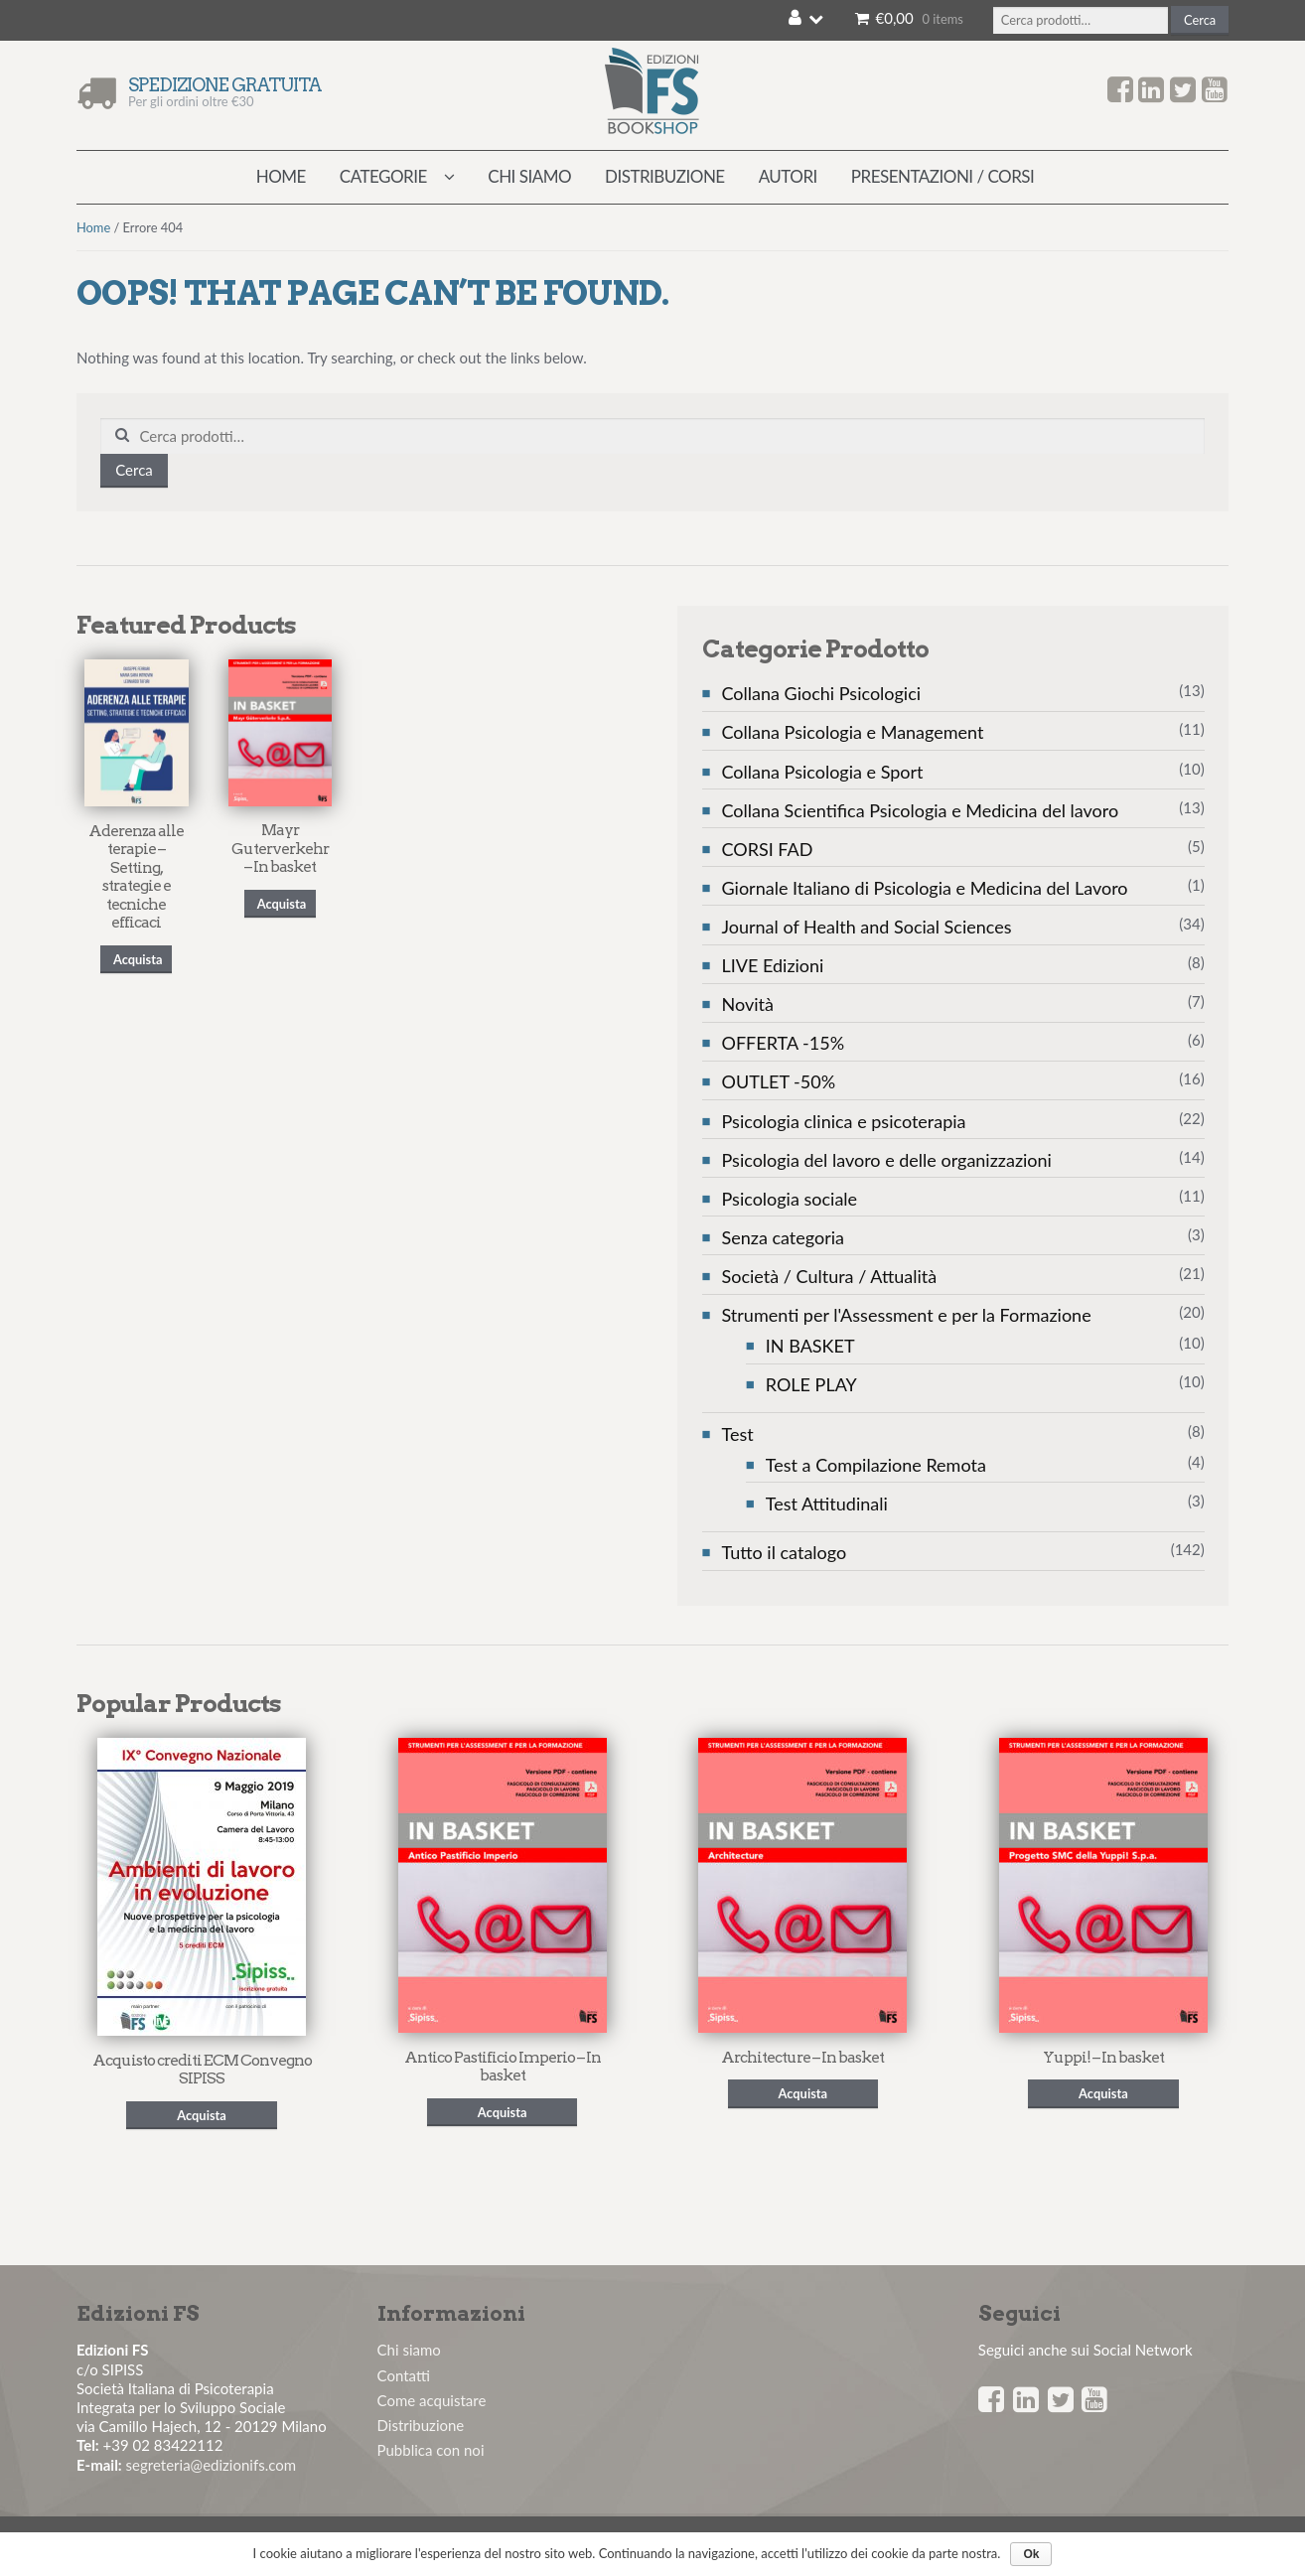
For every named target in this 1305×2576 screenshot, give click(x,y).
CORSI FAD (767, 849)
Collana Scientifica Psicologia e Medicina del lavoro (920, 810)
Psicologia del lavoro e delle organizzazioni (887, 1160)
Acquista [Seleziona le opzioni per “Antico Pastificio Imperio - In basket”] (502, 2112)
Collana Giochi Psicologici (822, 693)
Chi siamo (529, 176)
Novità (748, 1004)
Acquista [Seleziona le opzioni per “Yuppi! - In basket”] (1103, 2093)
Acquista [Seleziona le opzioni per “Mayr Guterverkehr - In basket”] (282, 904)
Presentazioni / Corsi (942, 176)
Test (738, 1434)
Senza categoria (783, 1237)
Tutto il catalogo (784, 1552)
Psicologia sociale (790, 1199)
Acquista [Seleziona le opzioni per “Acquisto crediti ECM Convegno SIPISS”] (201, 2115)
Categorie (383, 176)
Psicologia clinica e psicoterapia (844, 1121)
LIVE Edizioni (773, 965)
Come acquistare (432, 2400)
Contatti (403, 2375)
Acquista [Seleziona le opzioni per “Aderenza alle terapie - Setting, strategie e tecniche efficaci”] (138, 959)
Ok (1031, 2554)
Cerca (1200, 20)
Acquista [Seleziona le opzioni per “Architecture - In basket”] (802, 2093)
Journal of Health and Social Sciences (867, 926)
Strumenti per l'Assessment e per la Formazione (906, 1315)
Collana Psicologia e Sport (823, 772)
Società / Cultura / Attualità (830, 1276)
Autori (788, 176)
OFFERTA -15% (783, 1043)
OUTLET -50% (779, 1081)
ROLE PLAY (811, 1384)
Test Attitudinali (827, 1503)
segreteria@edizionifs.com (211, 2465)
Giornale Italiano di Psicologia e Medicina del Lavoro (925, 888)
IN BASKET (810, 1346)
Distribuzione (665, 176)
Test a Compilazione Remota (876, 1465)
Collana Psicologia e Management (853, 732)
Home (281, 176)
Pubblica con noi (431, 2450)
